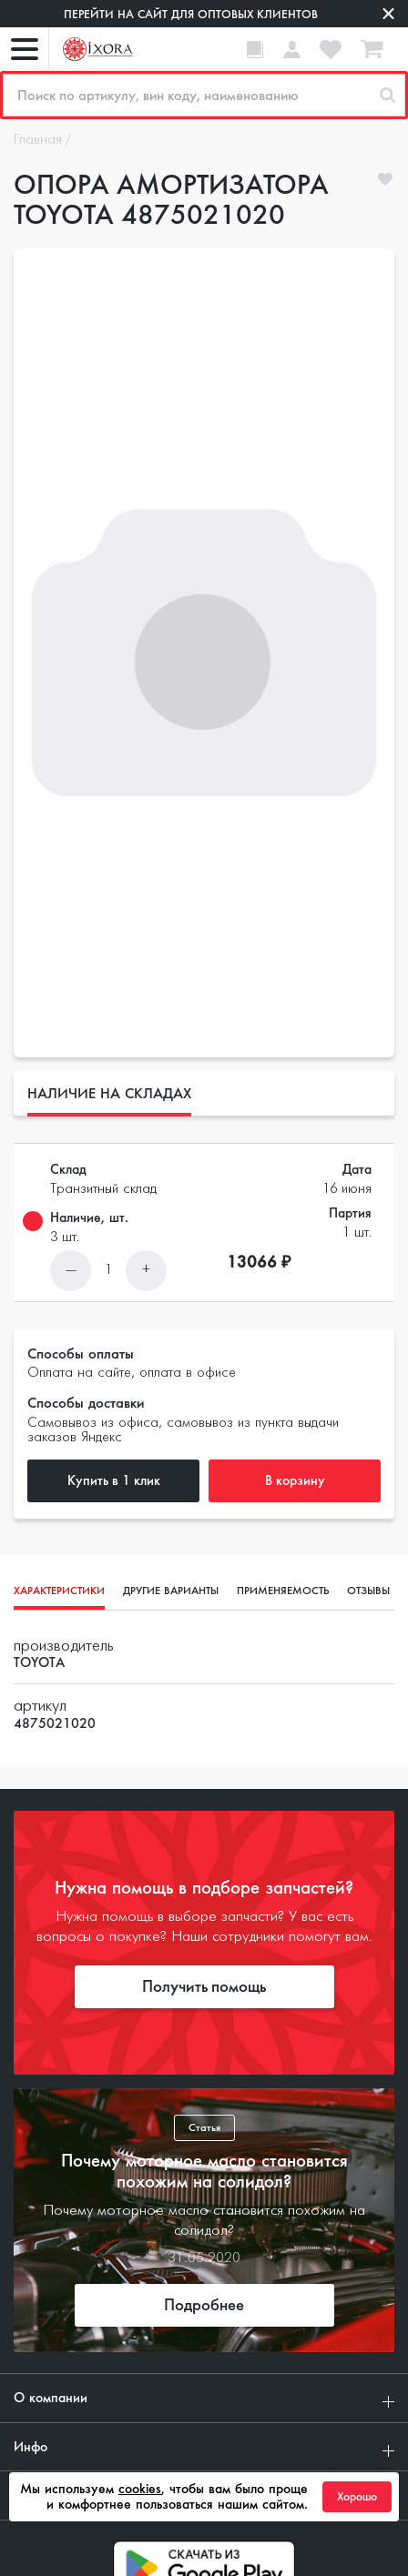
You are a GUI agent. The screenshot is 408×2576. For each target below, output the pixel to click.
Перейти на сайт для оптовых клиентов (191, 14)
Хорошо (357, 2497)
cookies (139, 2489)
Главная (38, 140)
